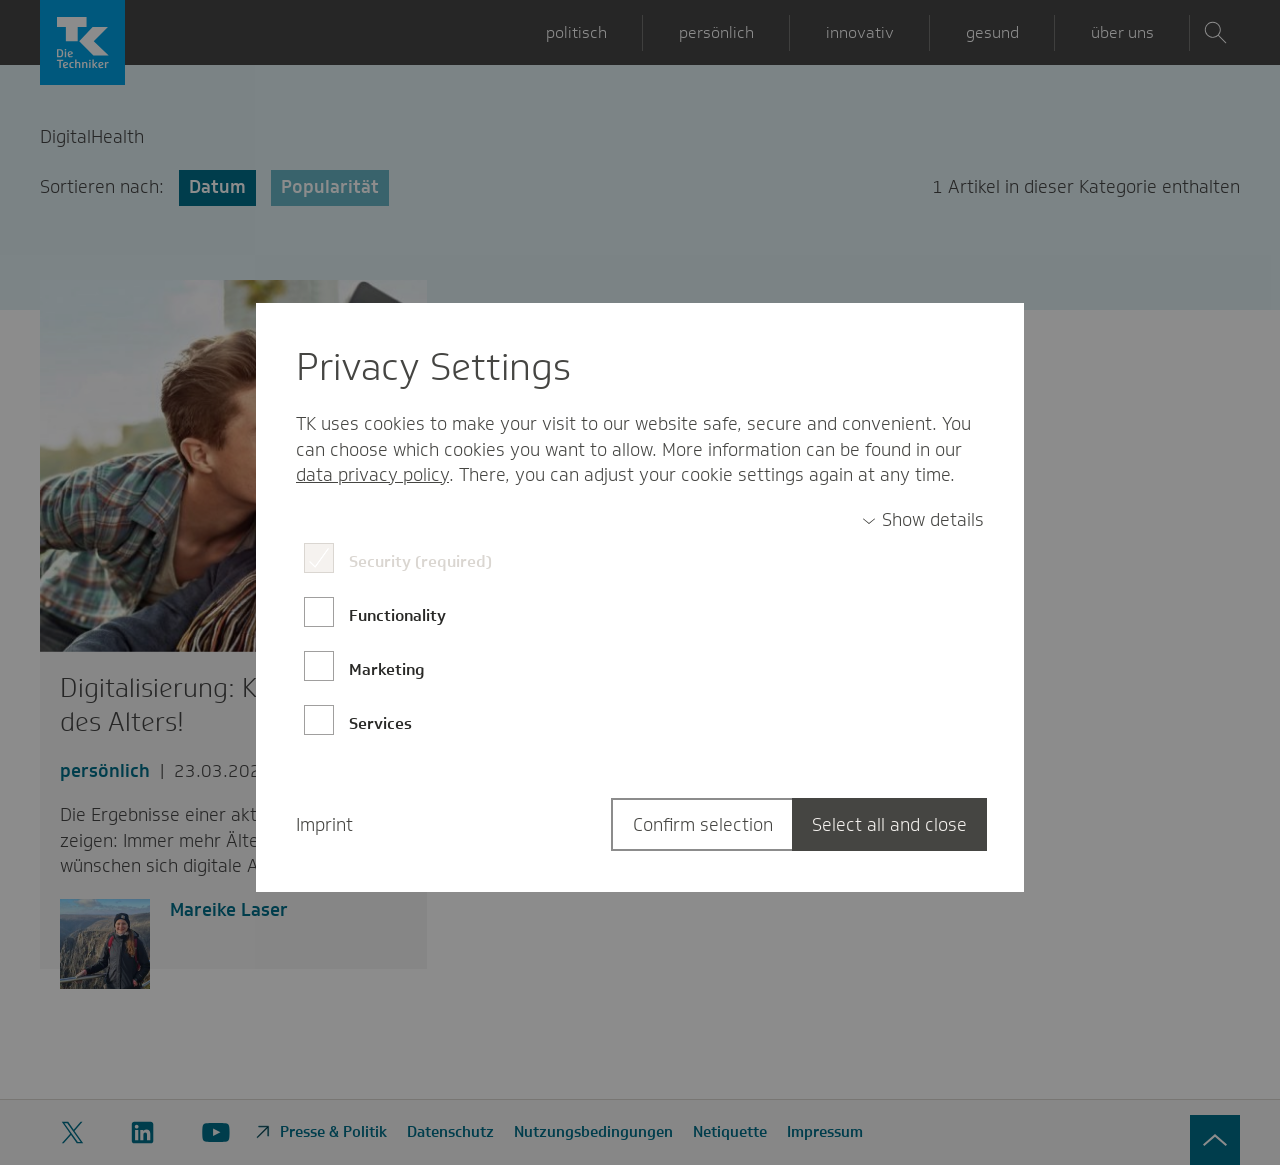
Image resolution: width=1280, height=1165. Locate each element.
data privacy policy (372, 475)
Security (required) (420, 561)
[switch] (923, 520)
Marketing (387, 669)
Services (380, 723)
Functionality (397, 615)
